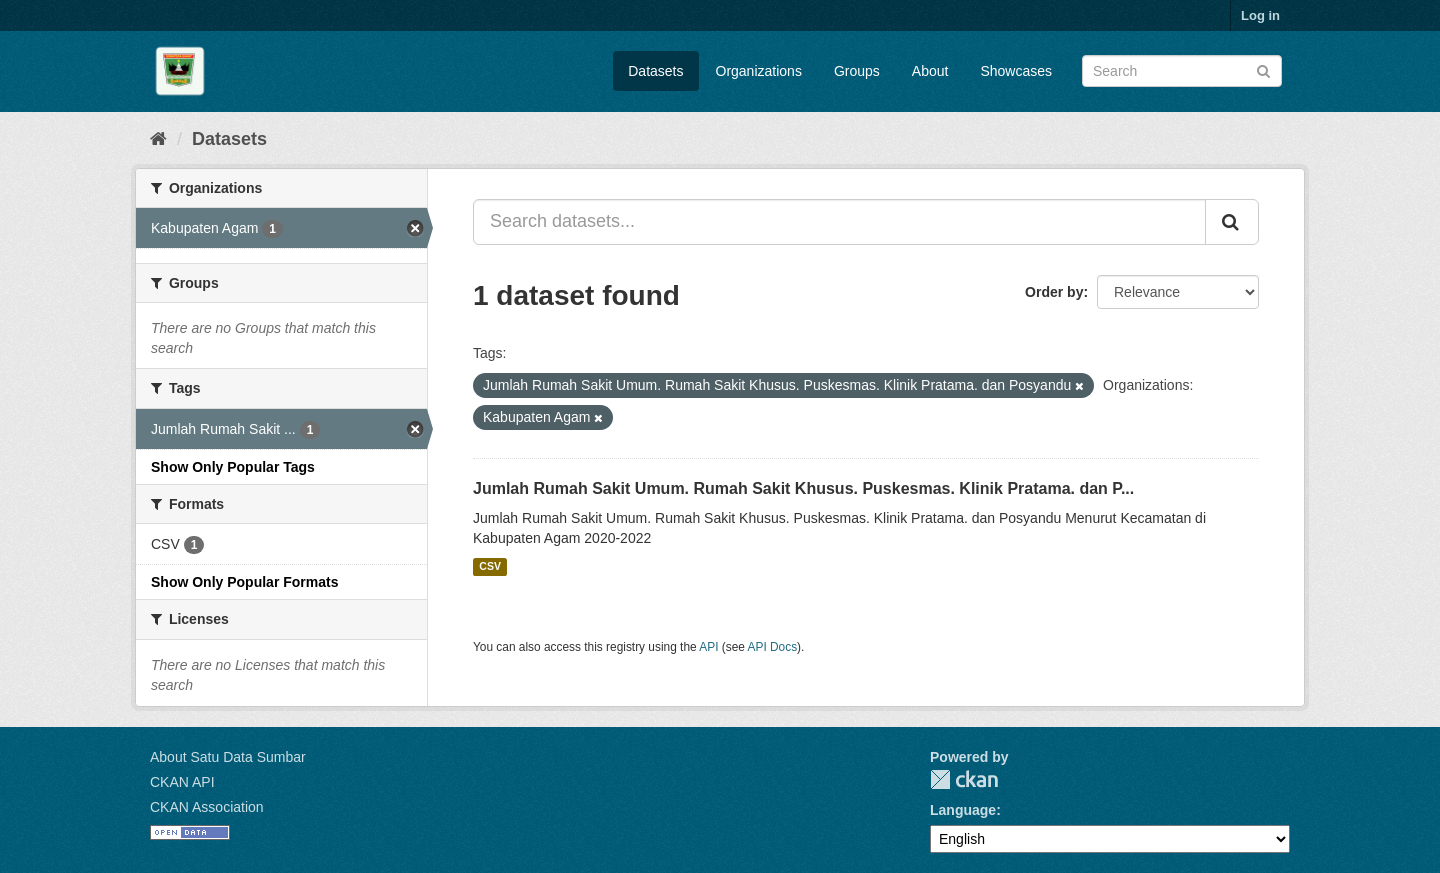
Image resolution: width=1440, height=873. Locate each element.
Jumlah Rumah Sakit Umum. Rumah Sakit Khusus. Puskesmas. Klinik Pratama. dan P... (803, 488)
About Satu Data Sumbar (228, 757)
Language (963, 810)
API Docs (773, 647)
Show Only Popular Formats (244, 582)
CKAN (964, 779)
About (930, 71)
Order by (1054, 292)
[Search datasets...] (839, 222)
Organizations (759, 71)
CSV (490, 567)
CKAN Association (207, 807)
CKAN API (182, 782)
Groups (857, 71)
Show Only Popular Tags (233, 467)
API (708, 647)
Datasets (655, 71)
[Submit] (1263, 69)
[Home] (158, 139)
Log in (1260, 15)
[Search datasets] (1182, 71)
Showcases (1016, 71)
